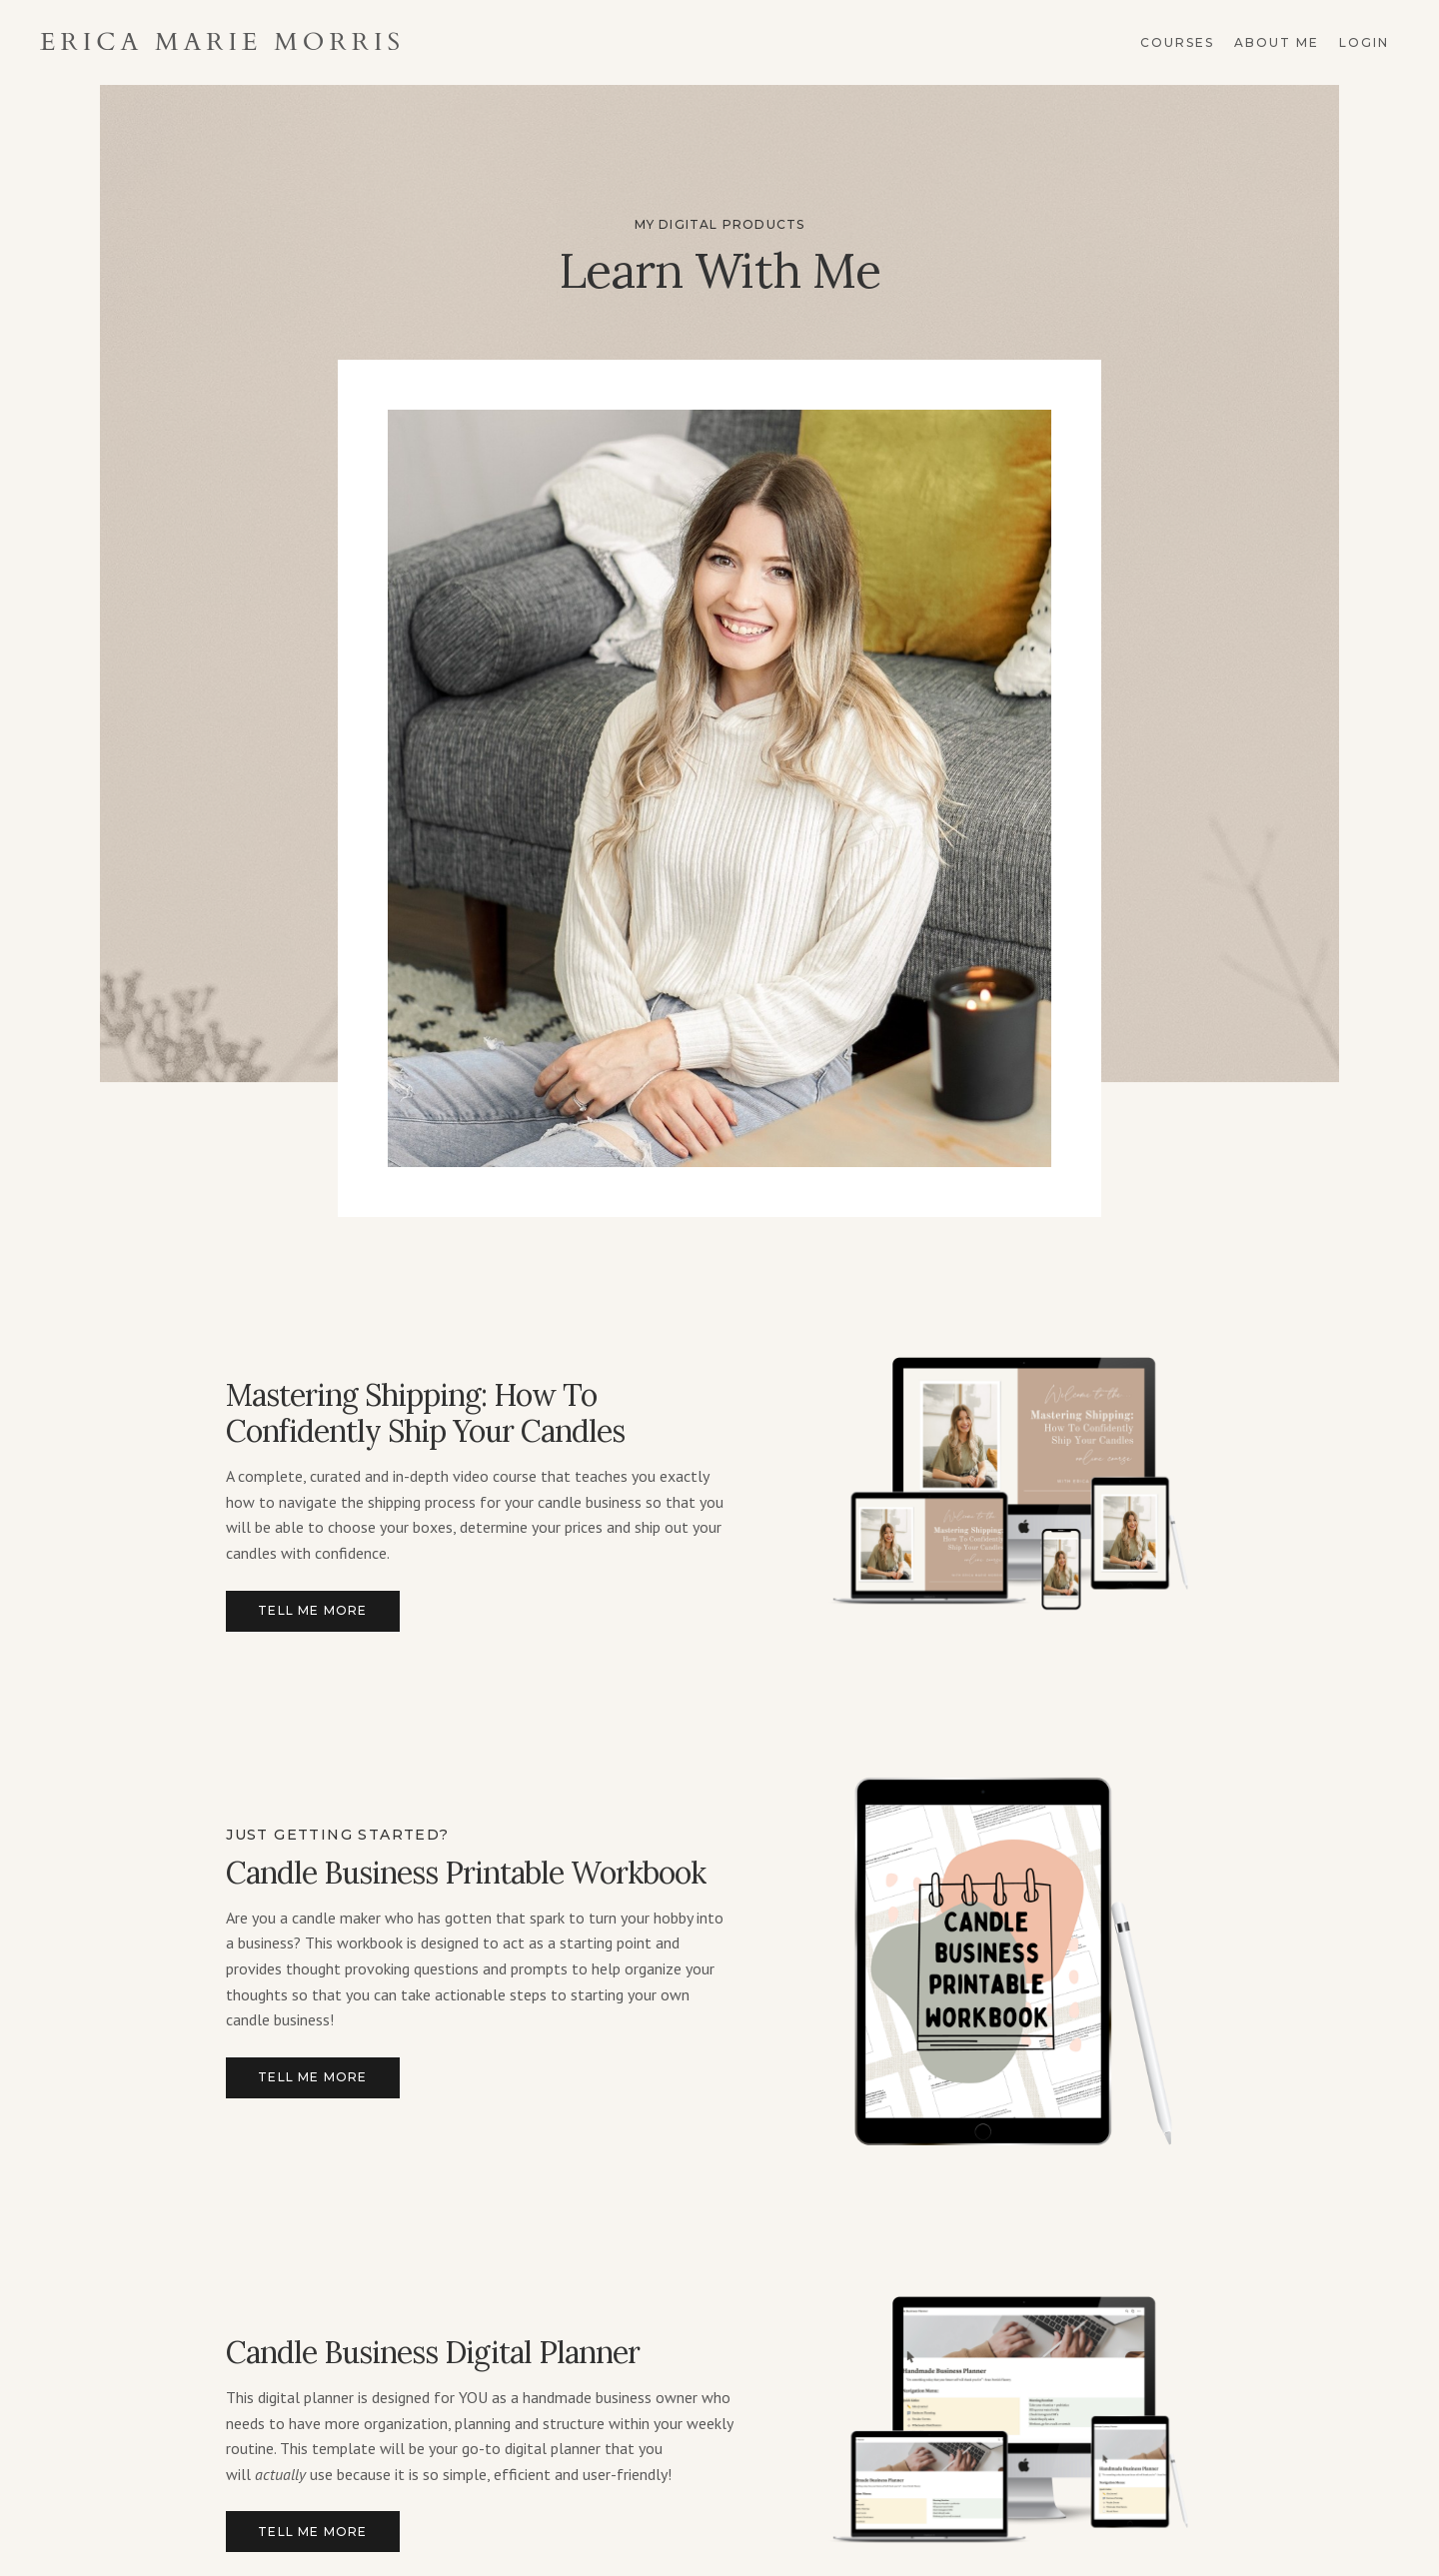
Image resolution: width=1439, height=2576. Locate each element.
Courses (1177, 42)
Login (1364, 42)
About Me (1276, 42)
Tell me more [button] (312, 1610)
